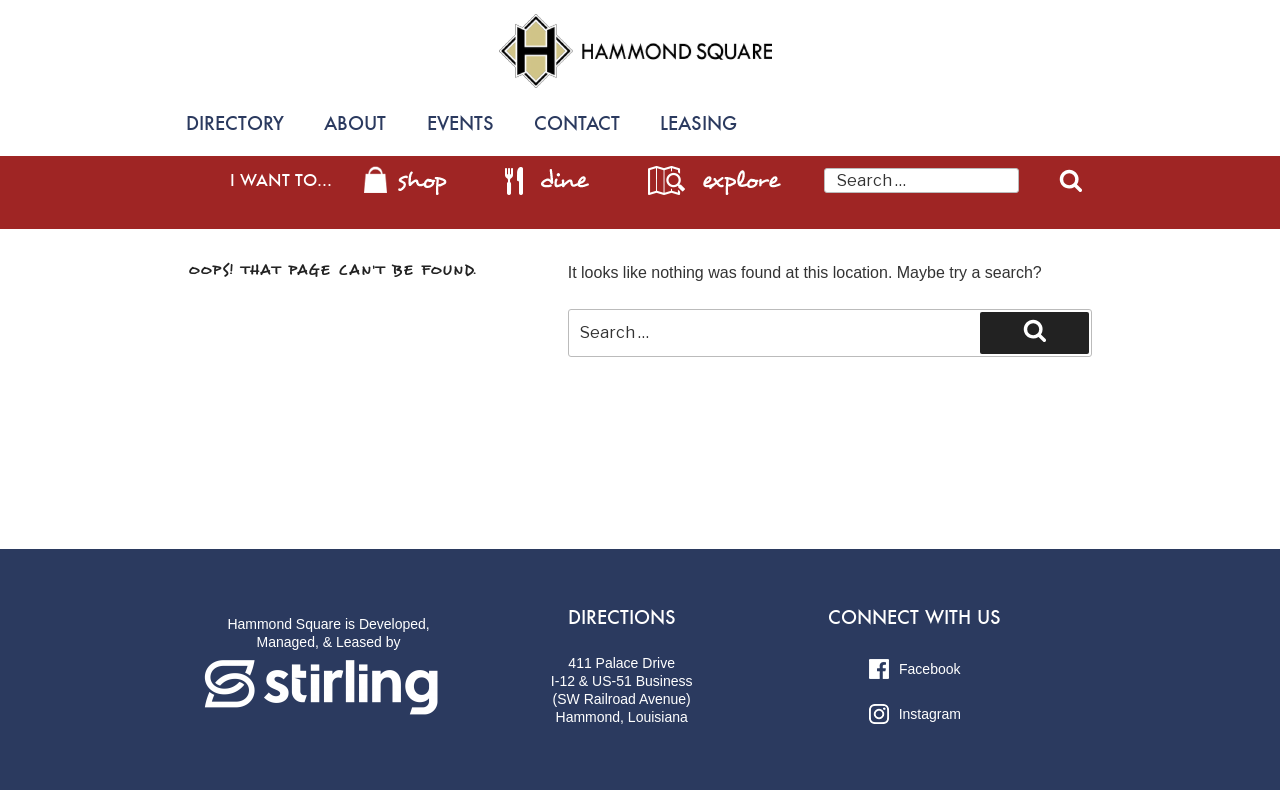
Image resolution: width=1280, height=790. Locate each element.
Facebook (914, 669)
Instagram (915, 714)
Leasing (698, 123)
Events (460, 123)
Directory (235, 123)
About (355, 123)
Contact (577, 123)
